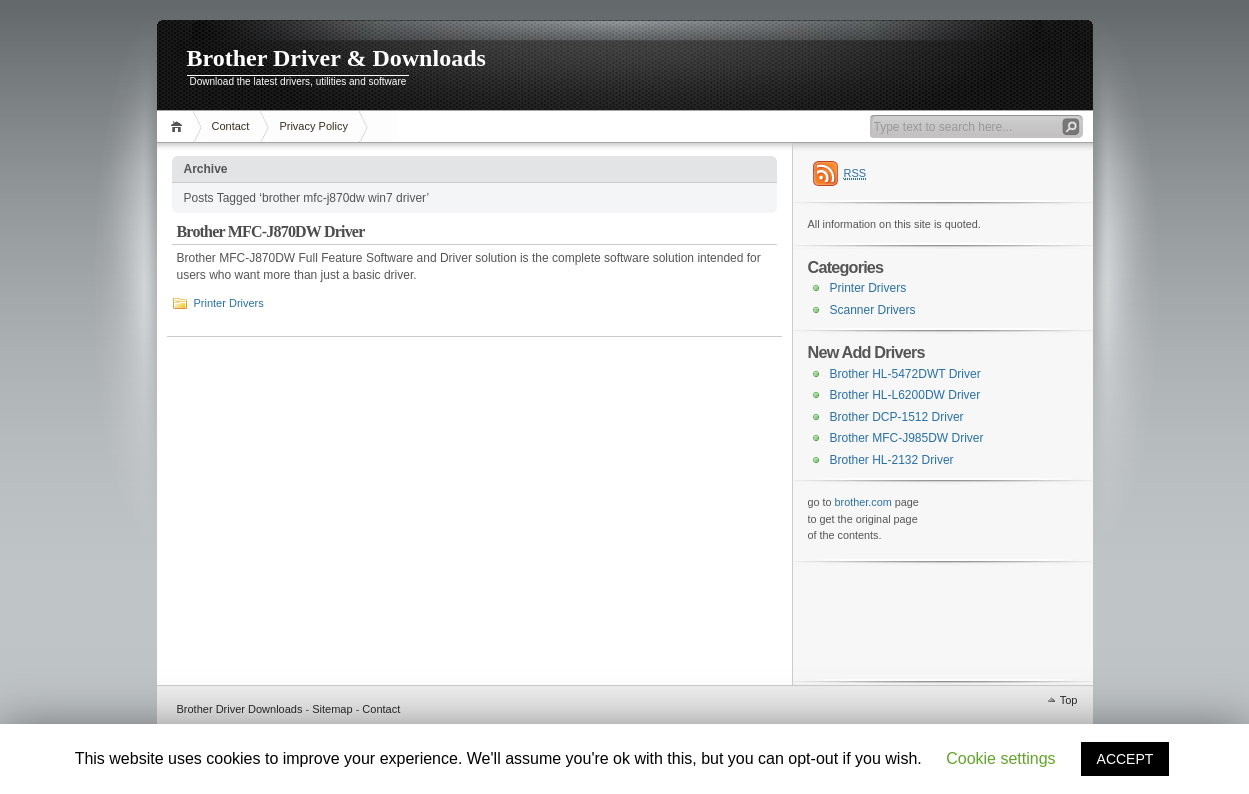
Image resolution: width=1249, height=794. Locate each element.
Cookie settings (1000, 758)
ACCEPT (1125, 759)
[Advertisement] (908, 620)
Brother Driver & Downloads (336, 58)
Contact (231, 126)
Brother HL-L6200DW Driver (905, 395)
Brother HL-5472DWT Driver (905, 374)
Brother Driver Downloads (240, 709)
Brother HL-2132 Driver (892, 460)
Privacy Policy (313, 126)
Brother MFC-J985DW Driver (907, 438)
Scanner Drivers (873, 310)
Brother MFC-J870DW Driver (271, 231)
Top (1069, 700)
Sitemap (332, 709)
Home (179, 126)
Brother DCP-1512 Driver (897, 417)
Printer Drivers (229, 303)
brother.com (863, 502)
